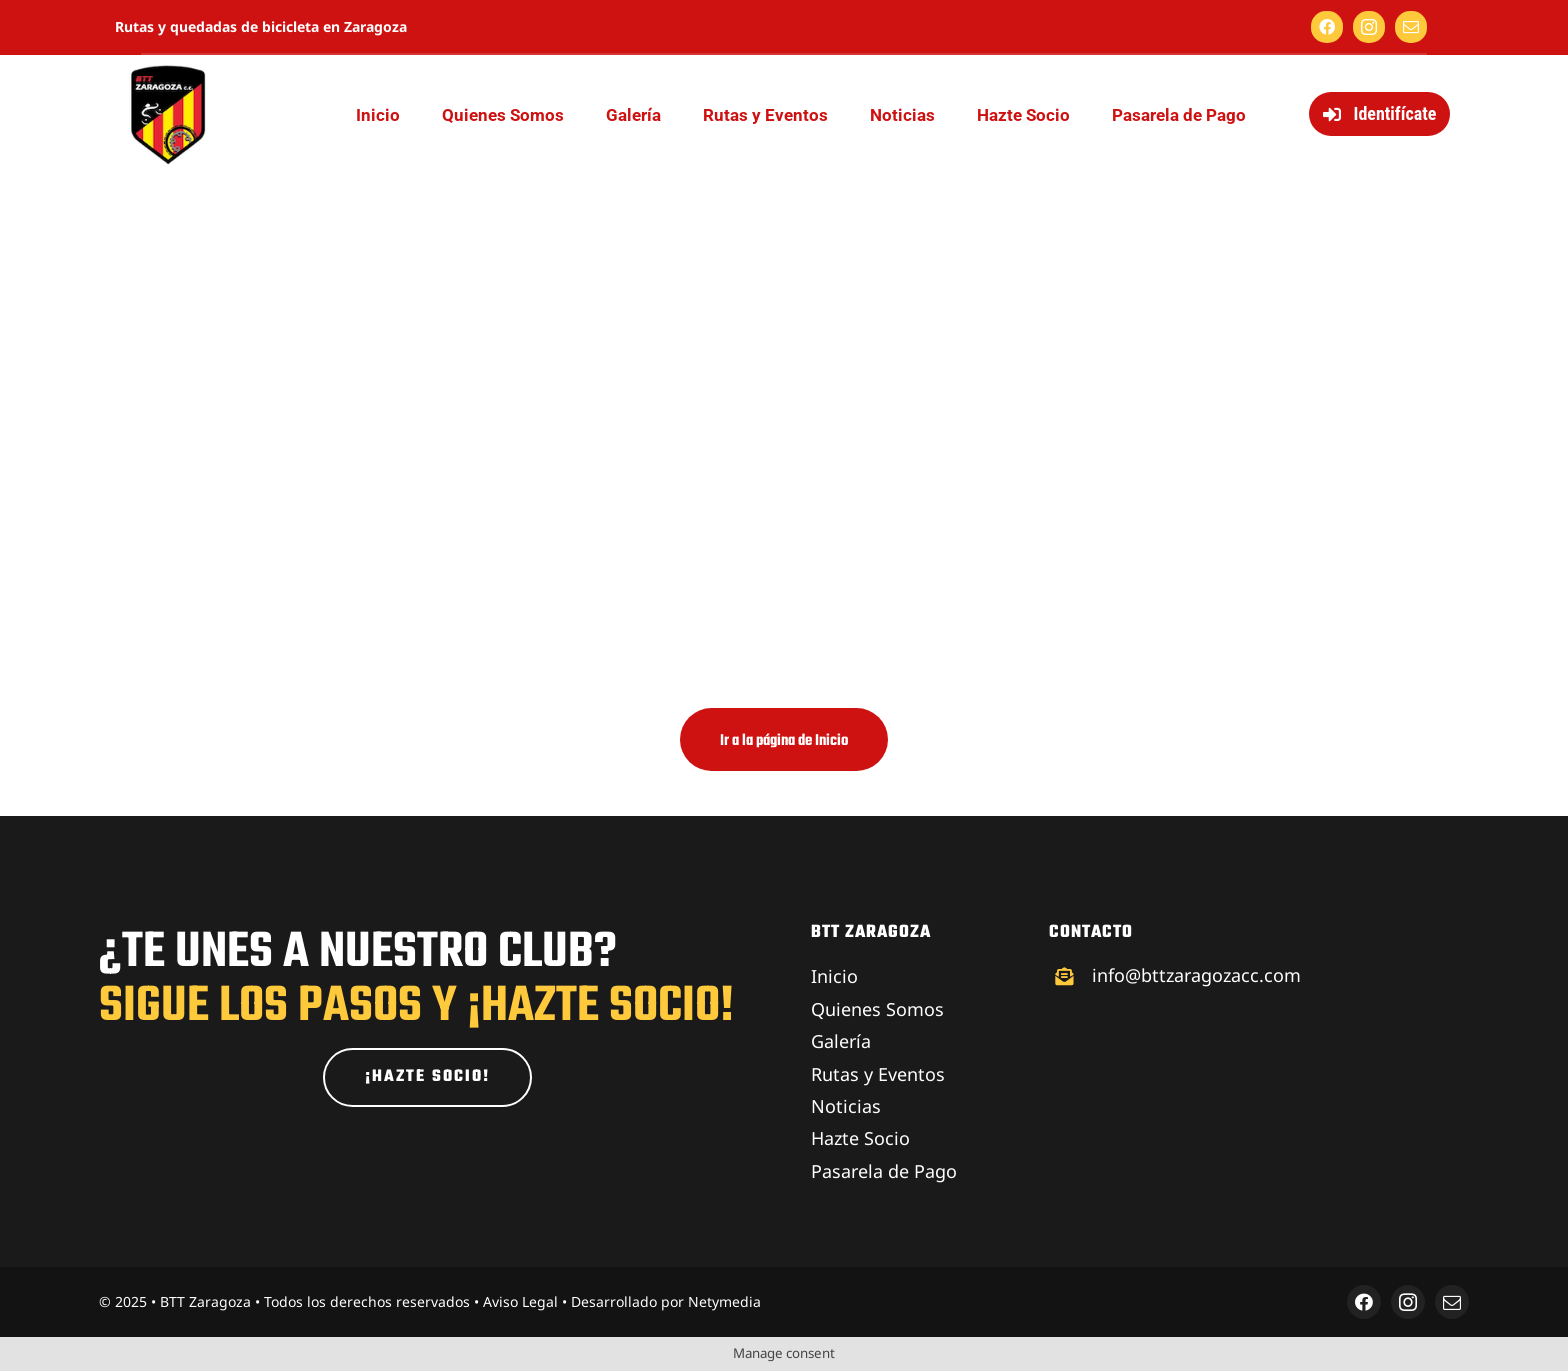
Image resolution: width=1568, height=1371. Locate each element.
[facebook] (1327, 27)
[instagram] (1369, 27)
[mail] (1411, 27)
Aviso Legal (520, 1301)
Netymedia (724, 1301)
